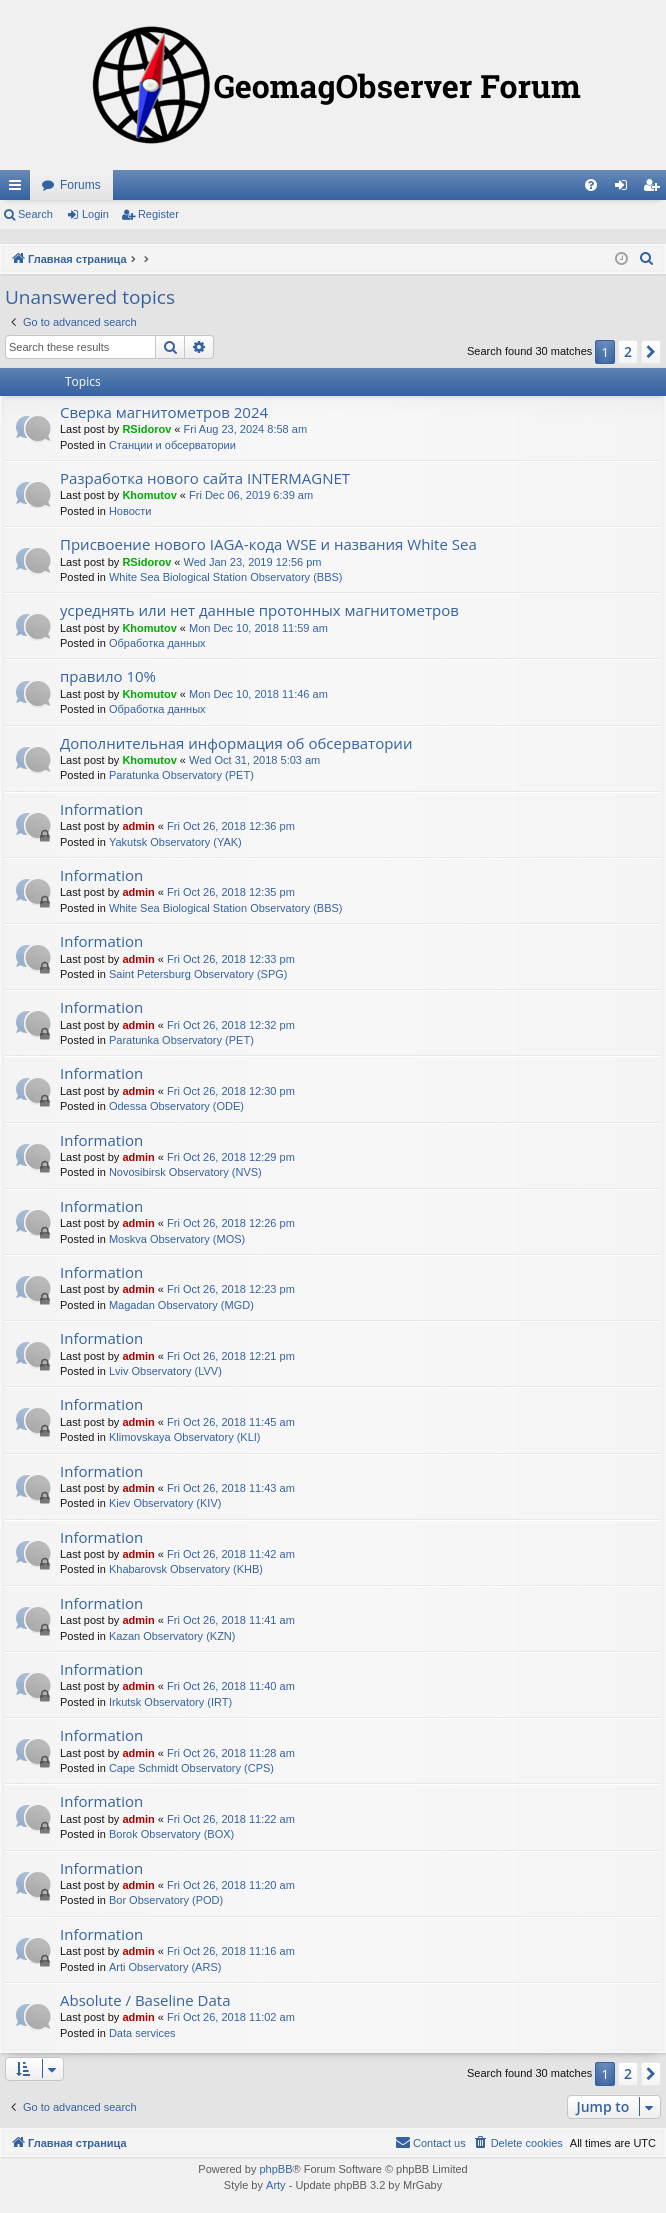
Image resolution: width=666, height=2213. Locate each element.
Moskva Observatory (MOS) (177, 1239)
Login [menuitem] (625, 189)
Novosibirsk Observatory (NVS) (185, 1172)
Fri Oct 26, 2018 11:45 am (231, 1422)
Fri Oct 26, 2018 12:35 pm (231, 892)
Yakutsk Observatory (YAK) (175, 842)
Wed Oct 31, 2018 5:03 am (254, 760)
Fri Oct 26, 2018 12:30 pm (231, 1091)
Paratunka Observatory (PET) (181, 775)
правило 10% (108, 676)
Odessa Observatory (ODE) (176, 1106)
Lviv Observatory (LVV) (165, 1371)
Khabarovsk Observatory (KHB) (186, 1569)
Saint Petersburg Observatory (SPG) (198, 974)
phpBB (275, 2169)
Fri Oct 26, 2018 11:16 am (231, 1951)
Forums (80, 185)
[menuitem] (591, 185)
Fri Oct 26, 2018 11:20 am (231, 1885)
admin (138, 826)
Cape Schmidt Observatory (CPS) (191, 1768)
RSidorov (146, 429)
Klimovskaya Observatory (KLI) (185, 1437)
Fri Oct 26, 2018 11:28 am (231, 1753)
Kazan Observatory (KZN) (172, 1636)
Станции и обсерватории (172, 445)
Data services (142, 2033)
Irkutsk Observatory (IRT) (170, 1702)
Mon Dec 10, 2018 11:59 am (258, 628)
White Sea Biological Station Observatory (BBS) (226, 577)
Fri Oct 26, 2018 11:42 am (231, 1554)
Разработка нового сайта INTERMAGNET (205, 478)
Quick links (19, 189)
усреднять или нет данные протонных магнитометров (259, 610)
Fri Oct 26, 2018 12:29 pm (231, 1157)
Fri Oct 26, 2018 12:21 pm (231, 1356)
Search (35, 214)
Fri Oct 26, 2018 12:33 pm (231, 959)
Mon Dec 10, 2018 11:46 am (258, 694)
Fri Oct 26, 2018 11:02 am (231, 2017)
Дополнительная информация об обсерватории (236, 743)
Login (95, 214)
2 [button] (628, 351)
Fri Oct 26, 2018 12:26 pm (231, 1223)
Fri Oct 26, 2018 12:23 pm (231, 1289)
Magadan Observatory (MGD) (181, 1305)
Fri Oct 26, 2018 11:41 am (231, 1620)
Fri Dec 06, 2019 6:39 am (251, 495)
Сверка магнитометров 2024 (164, 412)
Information (101, 809)
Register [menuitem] (655, 189)
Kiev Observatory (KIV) (165, 1503)
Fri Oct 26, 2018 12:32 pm (231, 1025)
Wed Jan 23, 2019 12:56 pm (253, 562)
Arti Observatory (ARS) (165, 1967)
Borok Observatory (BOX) (171, 1834)
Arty (276, 2185)
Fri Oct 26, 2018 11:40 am (231, 1686)
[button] (651, 352)
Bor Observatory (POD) (166, 1900)
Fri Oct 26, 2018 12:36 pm (231, 826)
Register (158, 214)
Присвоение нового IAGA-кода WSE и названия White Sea (268, 544)
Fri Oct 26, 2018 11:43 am (231, 1488)
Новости (130, 511)
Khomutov (149, 495)
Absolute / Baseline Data (145, 2000)
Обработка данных (157, 643)
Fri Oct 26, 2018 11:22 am (231, 1819)
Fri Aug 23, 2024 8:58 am (246, 429)
